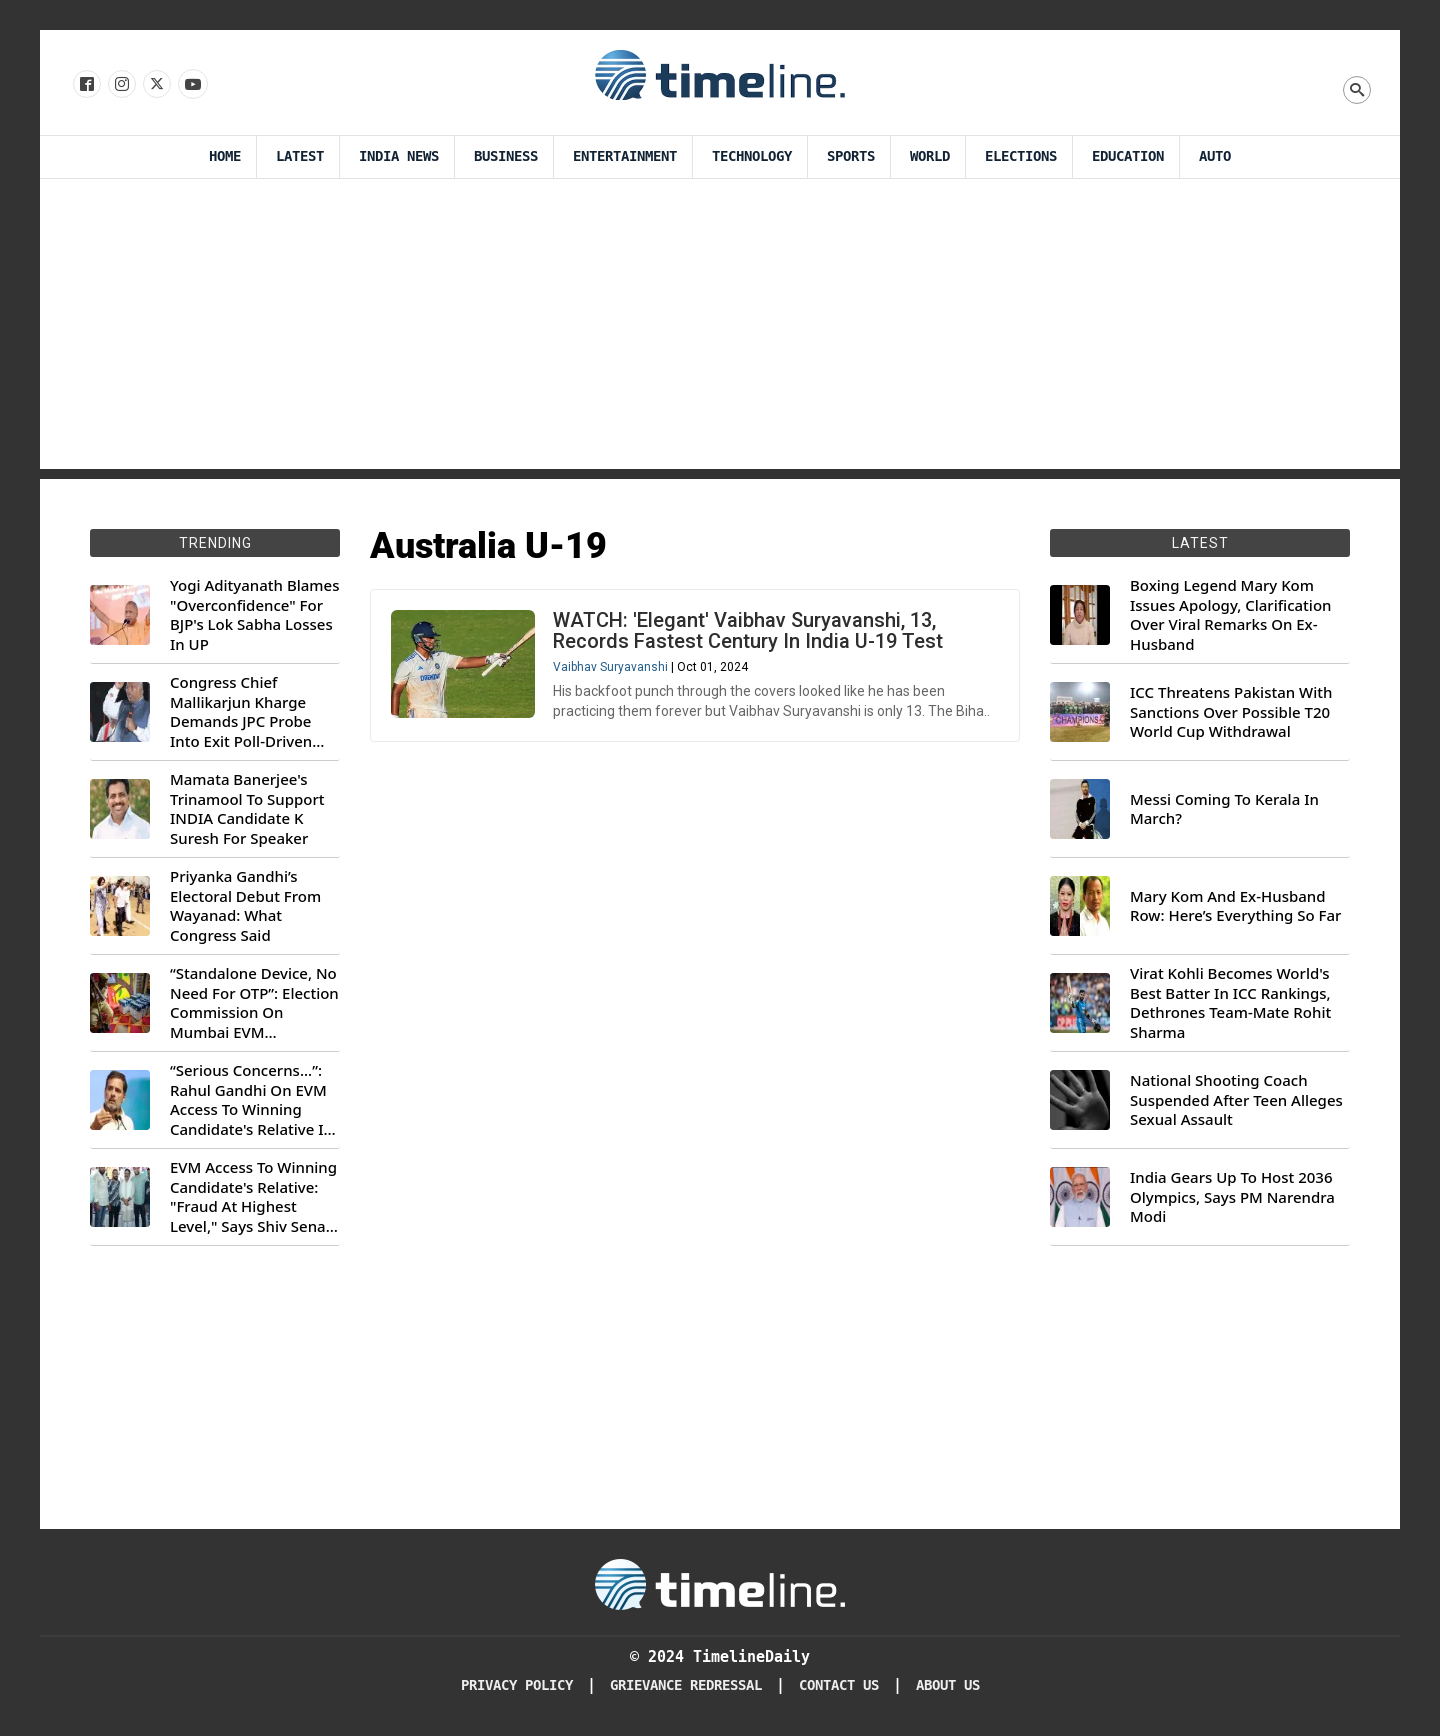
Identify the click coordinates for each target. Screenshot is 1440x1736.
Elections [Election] (1021, 156)
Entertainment (625, 156)
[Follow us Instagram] (120, 85)
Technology (752, 156)
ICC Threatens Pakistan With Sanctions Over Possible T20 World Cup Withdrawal (1231, 712)
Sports (851, 156)
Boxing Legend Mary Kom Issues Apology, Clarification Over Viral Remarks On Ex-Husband (1230, 615)
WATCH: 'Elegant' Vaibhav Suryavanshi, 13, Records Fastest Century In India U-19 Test (748, 630)
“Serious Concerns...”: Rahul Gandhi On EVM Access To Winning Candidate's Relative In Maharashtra (251, 1100)
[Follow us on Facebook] (85, 85)
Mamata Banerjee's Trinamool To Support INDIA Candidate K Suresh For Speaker (247, 809)
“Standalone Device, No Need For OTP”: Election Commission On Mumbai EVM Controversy (254, 1003)
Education (1128, 156)
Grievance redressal (686, 1685)
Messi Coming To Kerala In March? (1224, 809)
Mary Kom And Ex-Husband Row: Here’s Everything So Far (1235, 906)
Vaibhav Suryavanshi (610, 667)
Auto (1215, 156)
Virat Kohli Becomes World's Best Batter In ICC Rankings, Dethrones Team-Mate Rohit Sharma (1230, 1003)
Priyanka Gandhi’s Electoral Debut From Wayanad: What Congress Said (245, 906)
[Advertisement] (720, 329)
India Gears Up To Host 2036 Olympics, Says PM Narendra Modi (1232, 1197)
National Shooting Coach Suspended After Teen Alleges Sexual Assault (1236, 1100)
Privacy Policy (517, 1685)
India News (399, 156)
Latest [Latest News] (300, 156)
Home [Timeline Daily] (225, 156)
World (930, 156)
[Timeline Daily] (720, 1583)
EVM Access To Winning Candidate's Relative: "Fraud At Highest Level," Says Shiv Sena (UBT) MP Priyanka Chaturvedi (253, 1197)
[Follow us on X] (155, 85)
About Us (948, 1685)
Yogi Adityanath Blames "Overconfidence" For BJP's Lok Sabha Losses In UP (254, 615)
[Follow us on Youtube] (191, 85)
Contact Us (839, 1685)
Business (506, 156)
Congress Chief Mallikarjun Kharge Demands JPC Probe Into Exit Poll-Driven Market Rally (241, 712)
